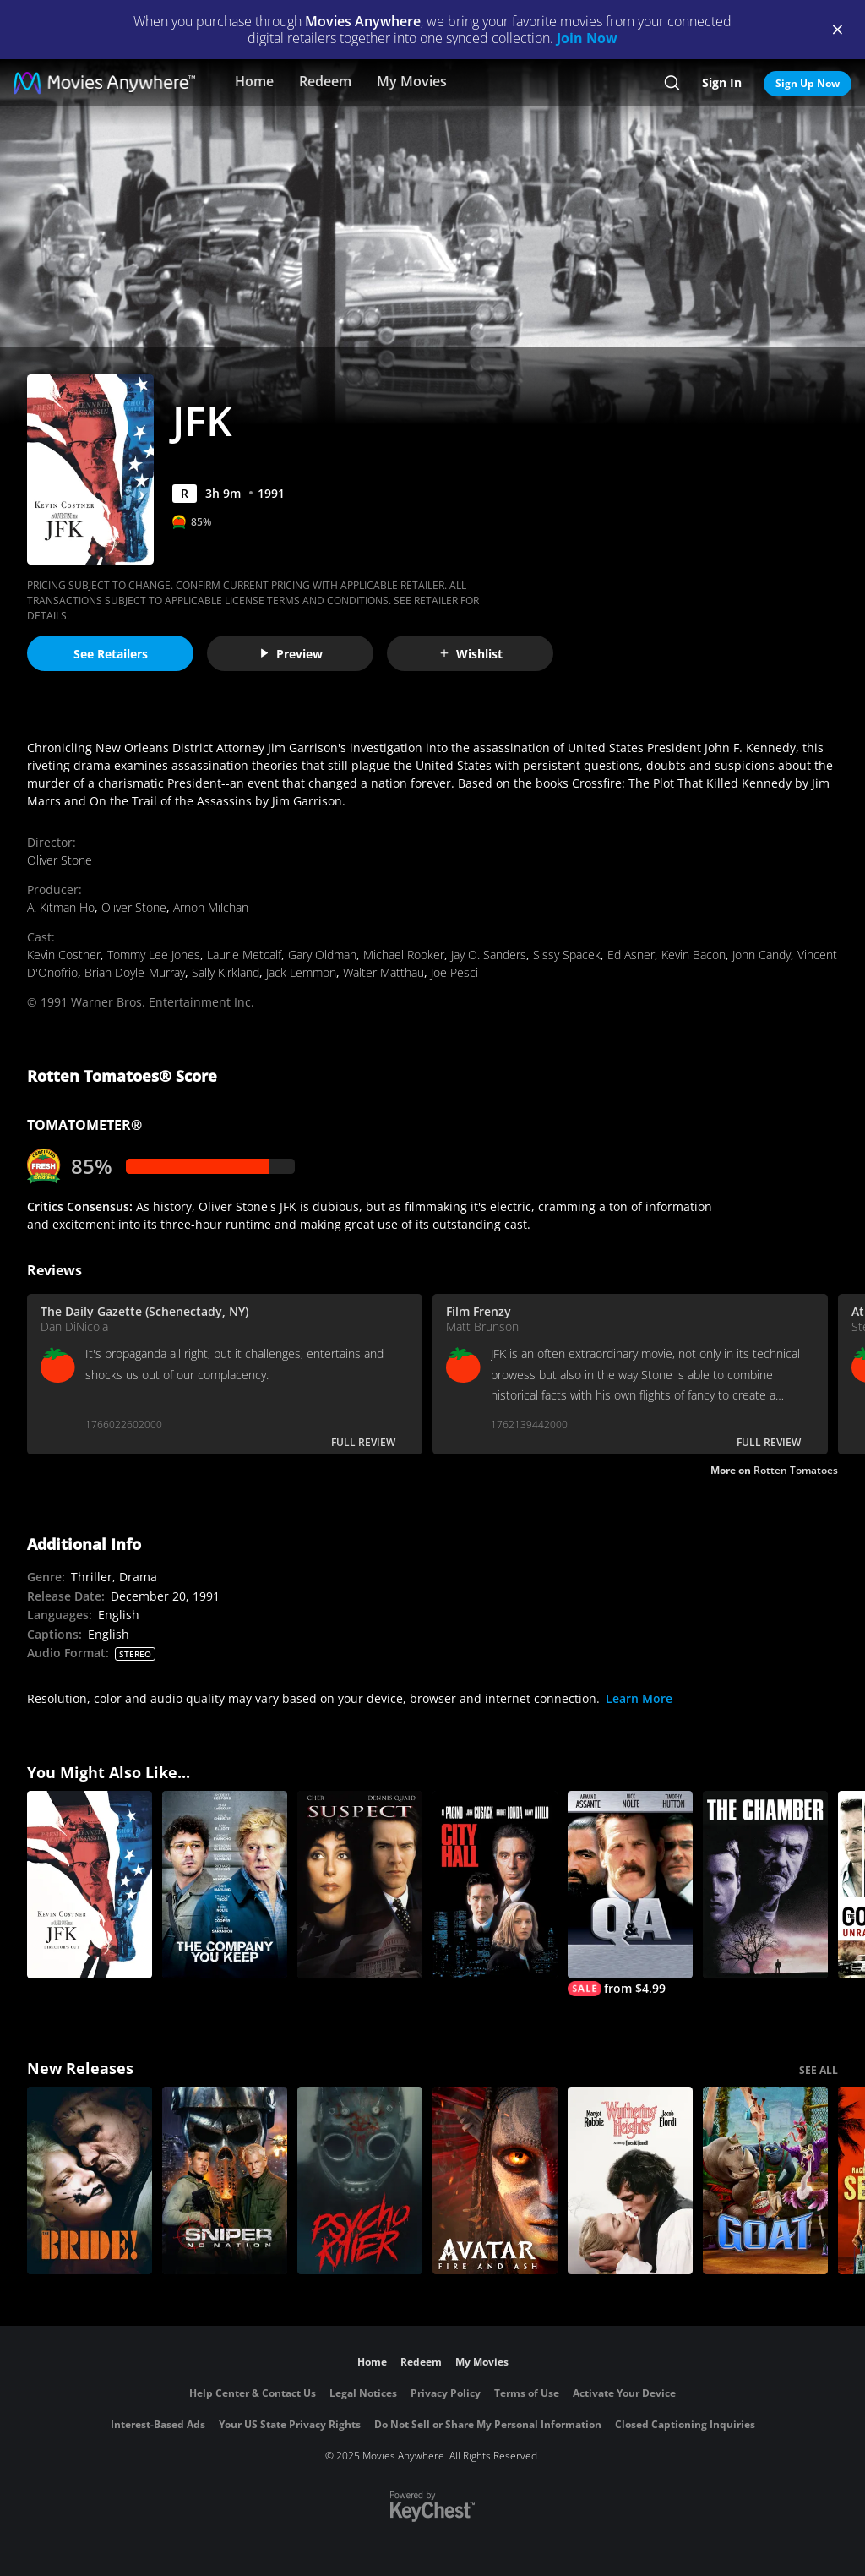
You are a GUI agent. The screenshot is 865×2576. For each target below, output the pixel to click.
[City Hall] (495, 1884)
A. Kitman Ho (61, 907)
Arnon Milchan (210, 907)
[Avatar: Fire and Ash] (495, 2180)
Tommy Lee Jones (153, 955)
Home (254, 81)
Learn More (639, 1698)
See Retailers (110, 654)
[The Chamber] (765, 1884)
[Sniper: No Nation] (224, 2180)
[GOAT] (765, 2180)
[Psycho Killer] (359, 2180)
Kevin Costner (64, 955)
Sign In (722, 82)
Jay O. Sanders (488, 955)
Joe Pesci (454, 972)
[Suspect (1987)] (359, 1884)
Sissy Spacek (567, 955)
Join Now (587, 38)
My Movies (412, 81)
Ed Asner (631, 955)
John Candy (761, 955)
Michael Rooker (403, 955)
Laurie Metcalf (244, 955)
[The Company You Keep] (224, 1884)
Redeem (325, 81)
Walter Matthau (383, 972)
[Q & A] (630, 1893)
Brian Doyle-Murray (134, 972)
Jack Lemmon (301, 972)
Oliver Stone (59, 860)
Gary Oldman (322, 955)
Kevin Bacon (693, 955)
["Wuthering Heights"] (630, 2180)
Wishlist (470, 654)
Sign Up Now (807, 83)
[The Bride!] (89, 2180)
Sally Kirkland (225, 972)
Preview (290, 654)
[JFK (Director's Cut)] (89, 1884)
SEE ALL (818, 2070)
